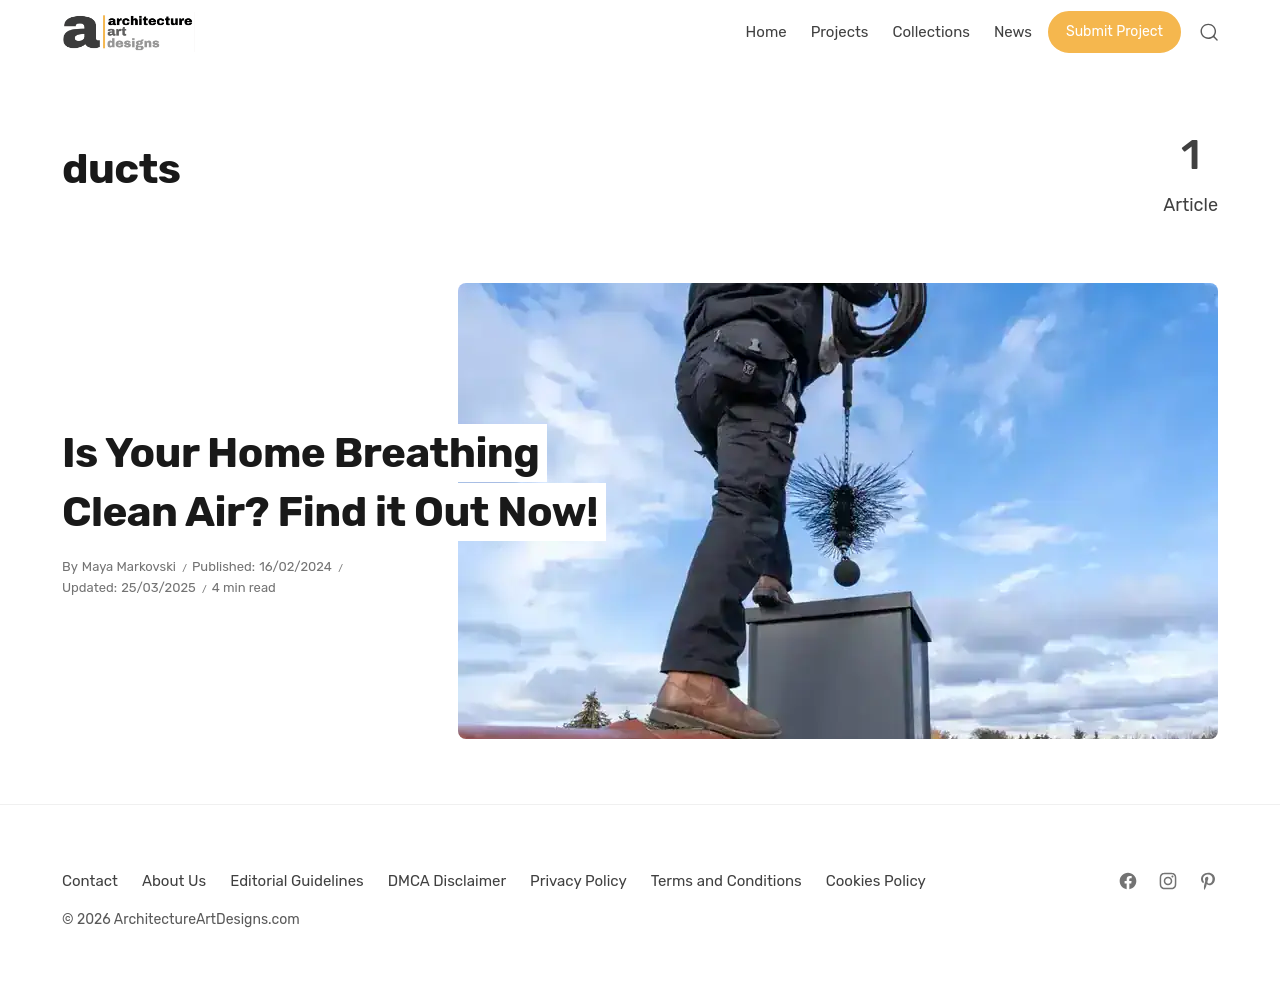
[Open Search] (1209, 32)
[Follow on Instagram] (1168, 881)
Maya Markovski (129, 566)
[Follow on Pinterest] (1208, 881)
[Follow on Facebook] (1128, 881)
